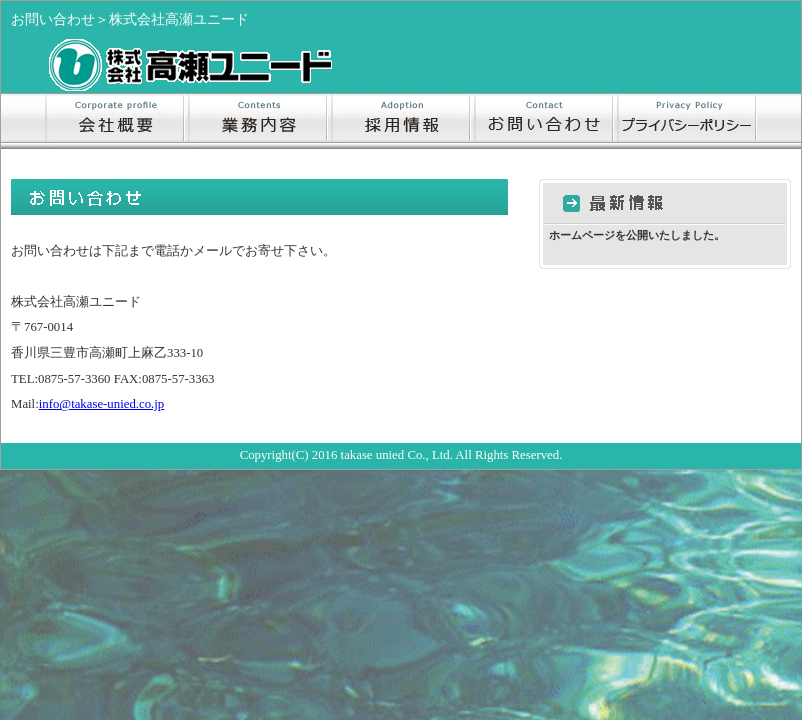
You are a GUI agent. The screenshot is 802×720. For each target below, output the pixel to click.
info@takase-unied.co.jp (102, 404)
